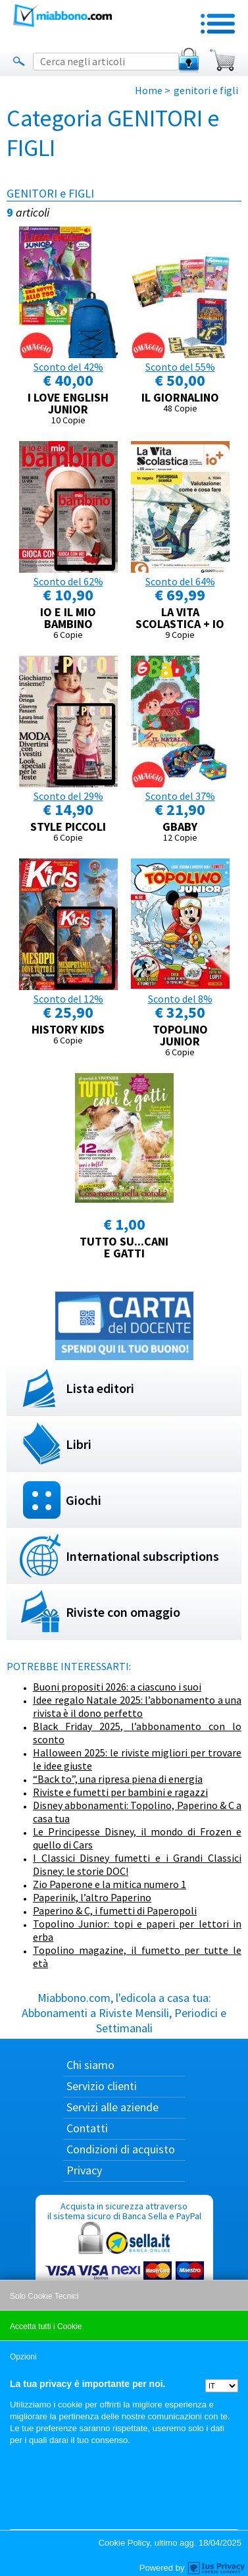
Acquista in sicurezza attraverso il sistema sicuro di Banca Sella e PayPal (124, 2263)
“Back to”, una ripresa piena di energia (118, 1778)
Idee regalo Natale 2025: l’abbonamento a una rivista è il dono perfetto (137, 1706)
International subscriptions (142, 1556)
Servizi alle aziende (112, 2107)
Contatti (87, 2128)
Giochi (83, 1500)
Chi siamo (90, 2064)
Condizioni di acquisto (120, 2149)
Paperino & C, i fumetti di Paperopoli (115, 1910)
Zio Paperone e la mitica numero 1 (109, 1884)
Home (148, 90)
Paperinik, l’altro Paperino (92, 1897)
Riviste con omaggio (123, 1612)
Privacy (84, 2170)
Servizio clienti (101, 2085)
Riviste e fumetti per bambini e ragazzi (120, 1792)
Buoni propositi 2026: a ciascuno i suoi (117, 1686)
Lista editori (100, 1388)
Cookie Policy (124, 2543)
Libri (78, 1444)
